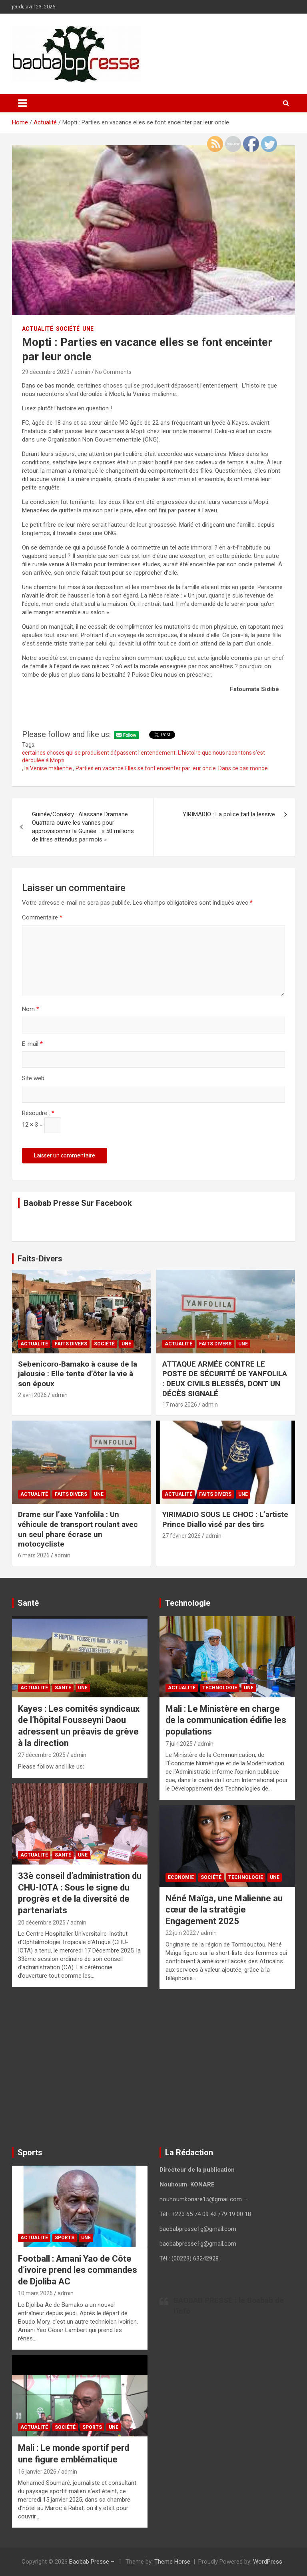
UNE (88, 329)
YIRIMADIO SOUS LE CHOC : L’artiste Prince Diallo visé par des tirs (225, 1519)
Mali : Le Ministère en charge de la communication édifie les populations (225, 1720)
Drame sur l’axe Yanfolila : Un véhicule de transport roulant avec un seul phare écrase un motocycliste (78, 1529)
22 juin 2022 (180, 1933)
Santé (63, 1688)
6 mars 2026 (34, 1555)
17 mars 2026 (179, 1404)
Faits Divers (71, 1344)
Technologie (219, 1688)
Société (68, 329)
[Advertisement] (80, 2070)
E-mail (32, 1043)
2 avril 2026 (32, 1395)
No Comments (113, 372)
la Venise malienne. (48, 768)
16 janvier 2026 (37, 2471)
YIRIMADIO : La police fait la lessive (229, 814)
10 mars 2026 (35, 2293)
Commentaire (42, 917)
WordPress (267, 2561)
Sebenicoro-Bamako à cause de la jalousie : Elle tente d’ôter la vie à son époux (77, 1373)
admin (82, 372)
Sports (64, 2237)
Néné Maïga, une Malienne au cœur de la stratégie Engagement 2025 (224, 1909)
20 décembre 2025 (42, 1922)
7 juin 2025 (179, 1744)
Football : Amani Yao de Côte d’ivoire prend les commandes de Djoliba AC (77, 2270)
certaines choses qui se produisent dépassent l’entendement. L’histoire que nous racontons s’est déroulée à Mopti (143, 756)
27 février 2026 (181, 1536)
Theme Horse (172, 2561)
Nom (30, 1009)
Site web (33, 1078)
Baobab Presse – (92, 2561)
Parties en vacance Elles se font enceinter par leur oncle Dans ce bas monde (172, 768)
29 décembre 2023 (46, 372)
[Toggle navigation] (22, 103)
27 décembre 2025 (42, 1755)
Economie (181, 1877)
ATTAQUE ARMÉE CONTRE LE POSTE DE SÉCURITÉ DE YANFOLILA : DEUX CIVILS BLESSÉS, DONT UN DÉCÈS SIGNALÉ (224, 1378)
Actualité (37, 329)
